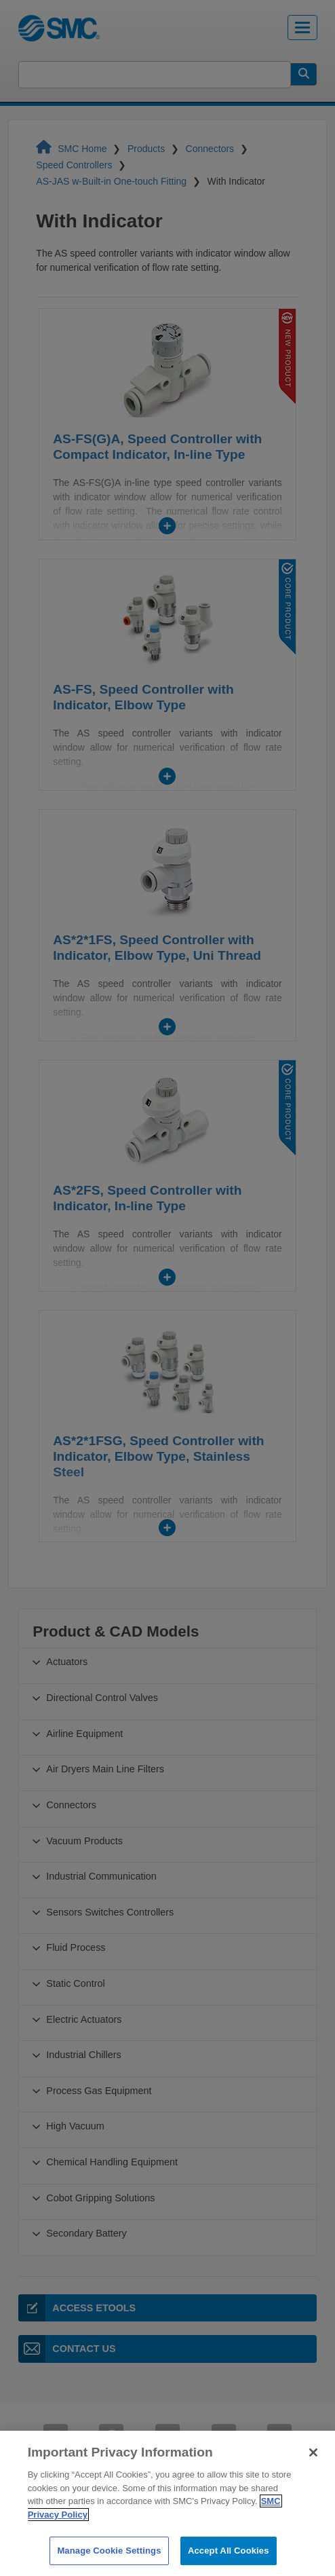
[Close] (313, 2483)
